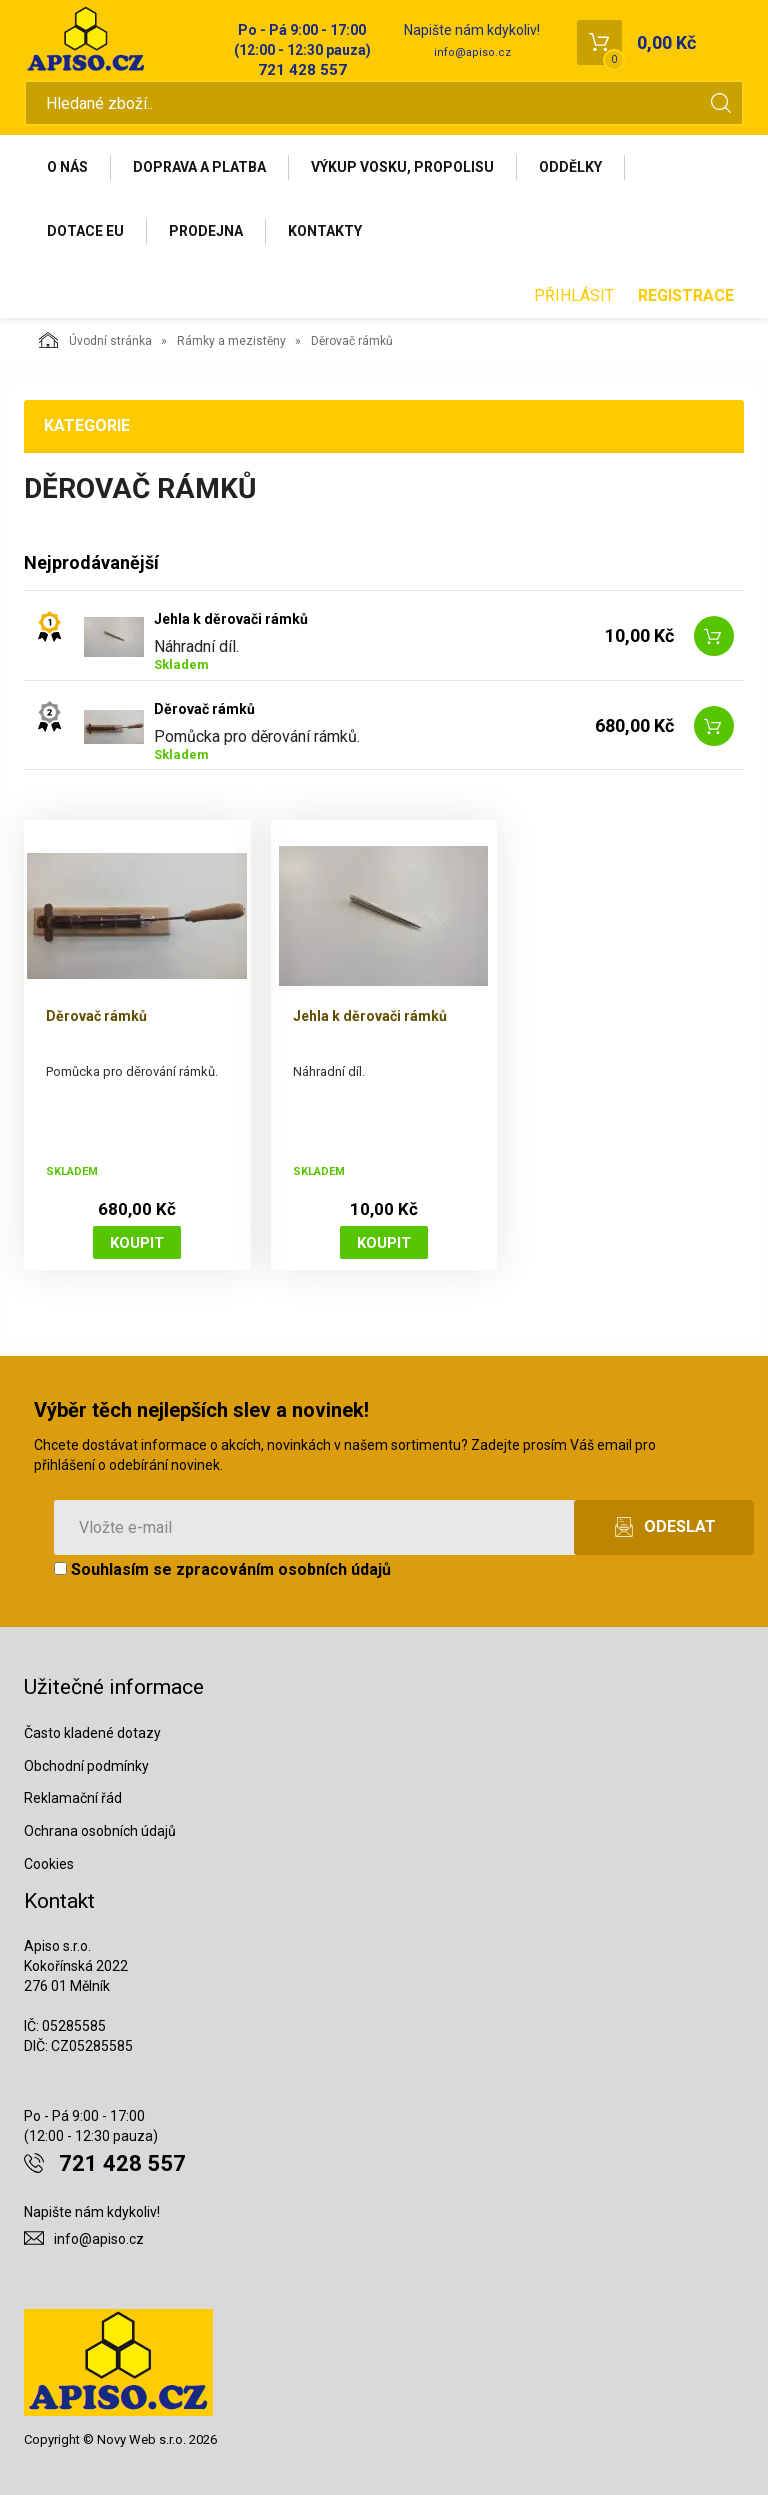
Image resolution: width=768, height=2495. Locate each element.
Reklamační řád (73, 1798)
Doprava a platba (199, 167)
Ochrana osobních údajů (100, 1831)
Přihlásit (574, 295)
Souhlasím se (222, 1569)
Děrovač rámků (204, 709)
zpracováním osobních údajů (283, 1569)
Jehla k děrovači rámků (231, 619)
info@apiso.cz (472, 52)
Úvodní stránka (95, 340)
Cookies (49, 1864)
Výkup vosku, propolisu (402, 167)
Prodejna (206, 231)
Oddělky (570, 167)
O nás (67, 167)
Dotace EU (85, 231)
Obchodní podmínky (86, 1766)
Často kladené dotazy (92, 1733)
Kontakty (325, 231)
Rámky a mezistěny (231, 341)
